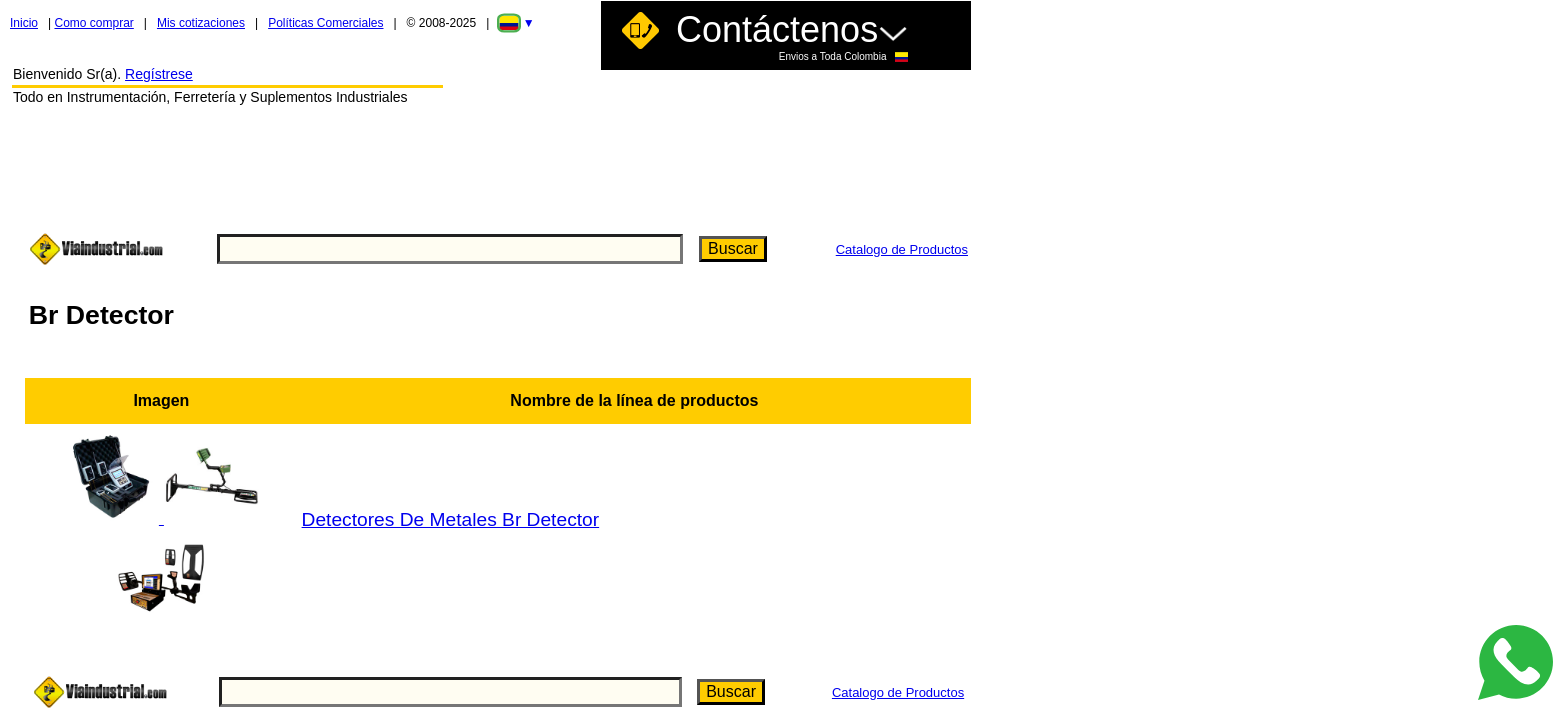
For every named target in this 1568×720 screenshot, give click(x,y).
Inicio (24, 23)
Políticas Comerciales (325, 23)
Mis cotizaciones (201, 23)
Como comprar (93, 23)
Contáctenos (792, 35)
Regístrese (159, 74)
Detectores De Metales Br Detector (451, 519)
